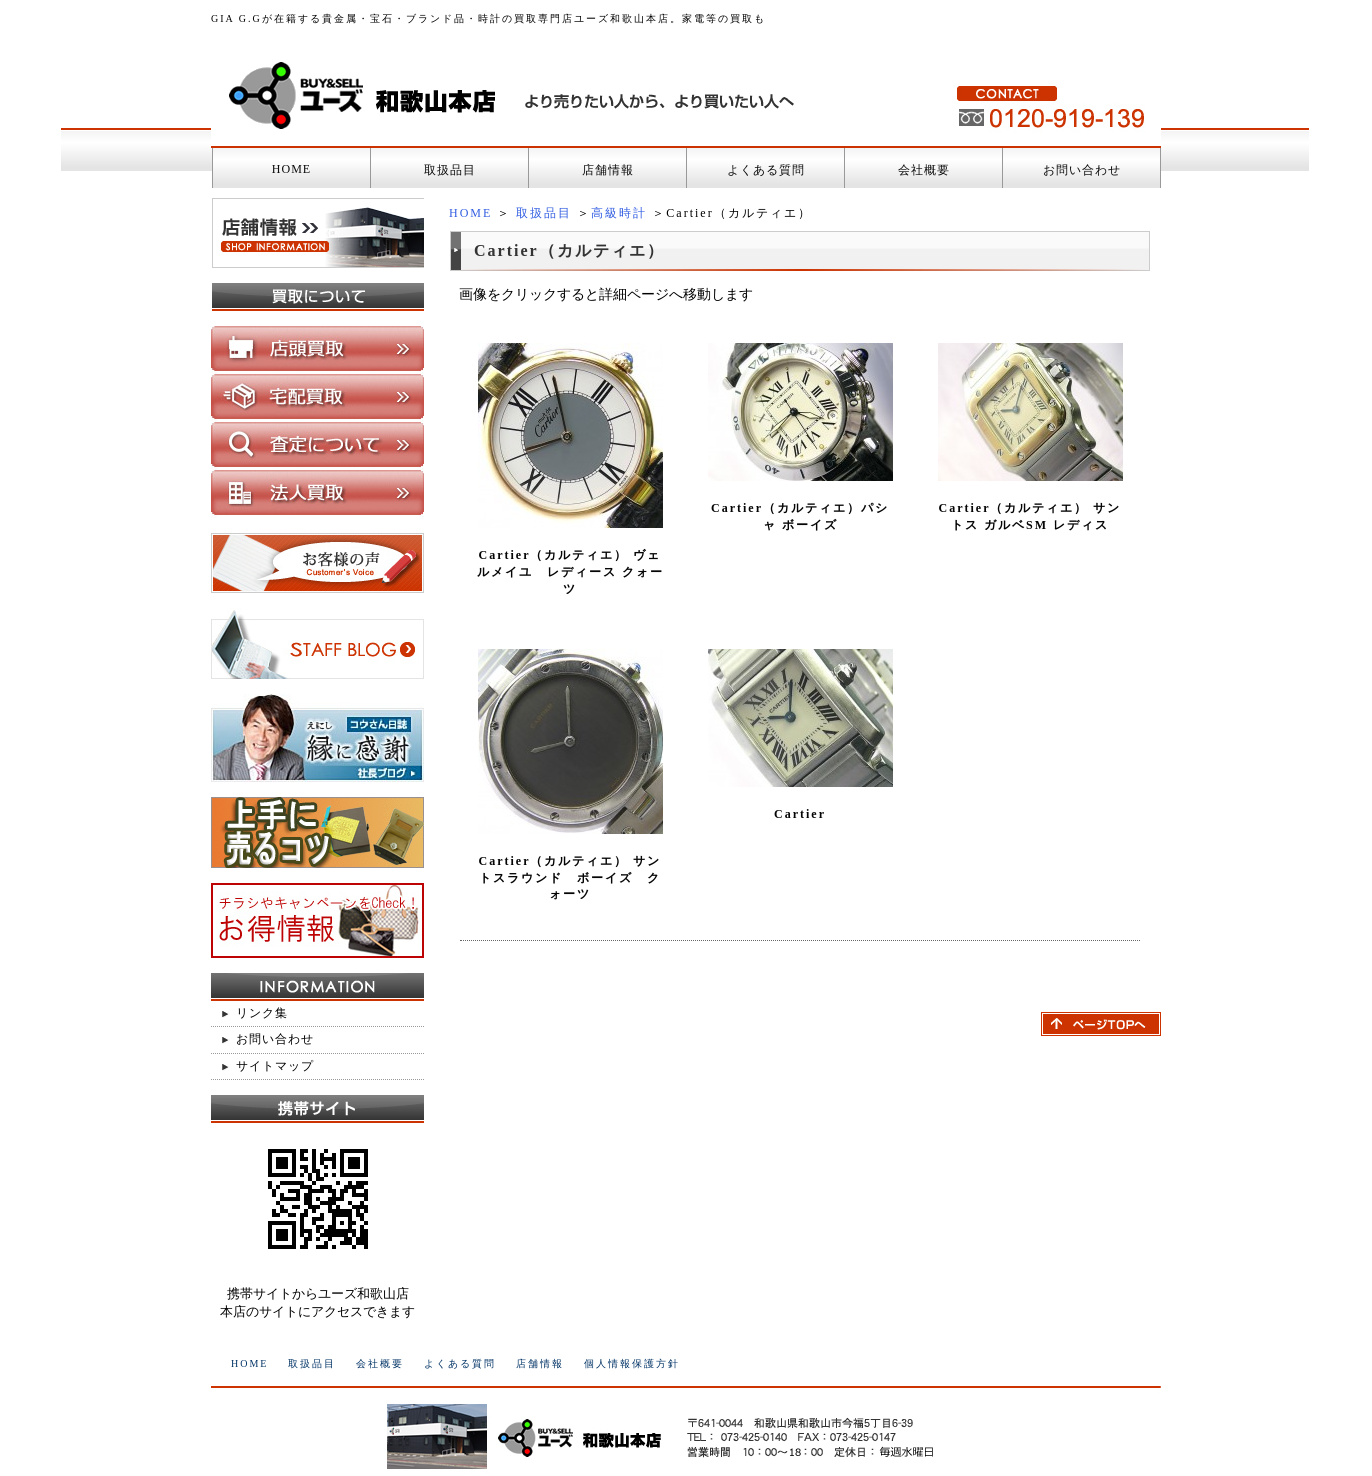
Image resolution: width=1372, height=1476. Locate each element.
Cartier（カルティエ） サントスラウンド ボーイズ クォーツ (570, 878)
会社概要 (924, 170)
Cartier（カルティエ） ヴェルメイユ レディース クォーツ (570, 572)
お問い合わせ (1082, 170)
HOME (291, 169)
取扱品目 (450, 170)
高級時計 (619, 213)
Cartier (800, 814)
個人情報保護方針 (632, 1363)
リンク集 (262, 1013)
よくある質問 (766, 170)
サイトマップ (275, 1066)
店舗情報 (608, 170)
